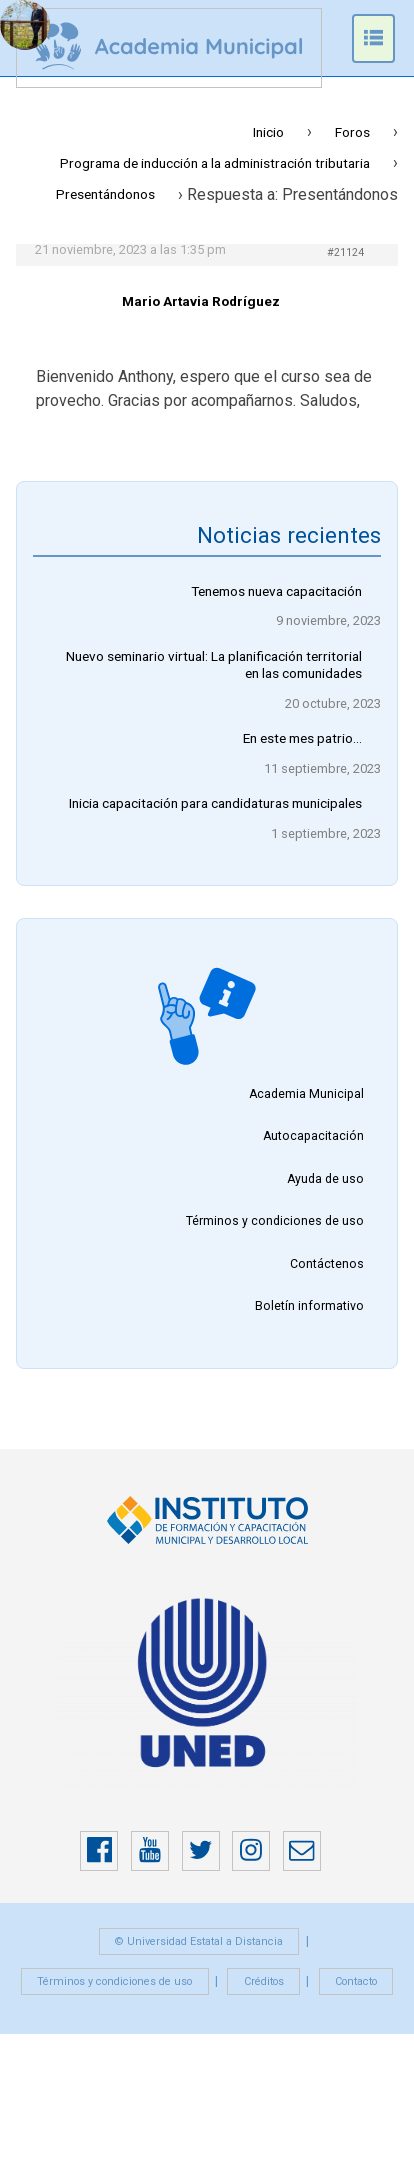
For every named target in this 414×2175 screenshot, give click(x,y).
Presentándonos (105, 194)
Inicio (268, 132)
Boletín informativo (309, 1307)
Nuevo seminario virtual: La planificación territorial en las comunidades (214, 665)
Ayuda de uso (325, 1179)
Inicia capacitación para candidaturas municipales (215, 803)
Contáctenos (327, 1264)
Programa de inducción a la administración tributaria (215, 163)
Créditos (264, 1981)
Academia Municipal (306, 1094)
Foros (352, 132)
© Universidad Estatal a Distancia (199, 1941)
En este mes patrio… (302, 738)
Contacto (356, 1981)
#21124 (345, 252)
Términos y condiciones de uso (275, 1222)
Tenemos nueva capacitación (276, 591)
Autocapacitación (313, 1137)
